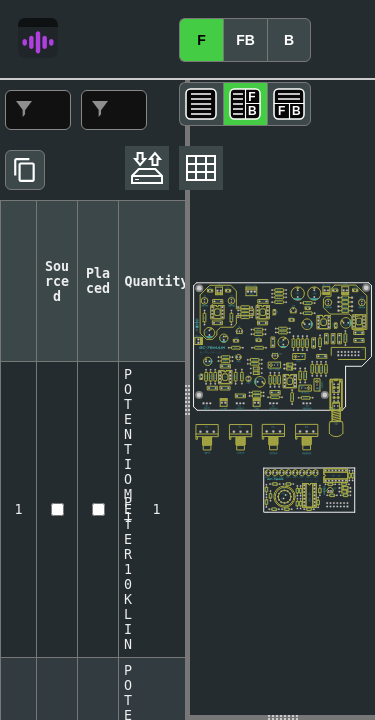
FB (245, 40)
